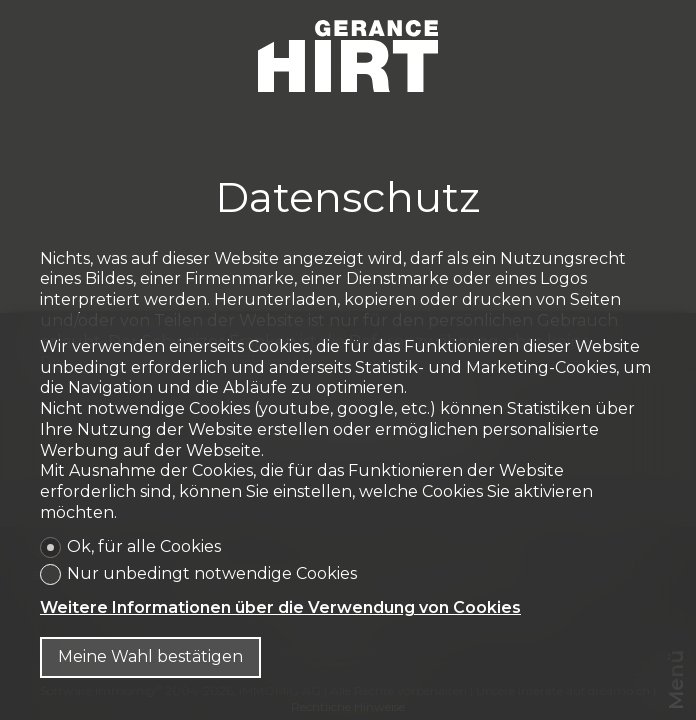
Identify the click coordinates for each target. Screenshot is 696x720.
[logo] (348, 56)
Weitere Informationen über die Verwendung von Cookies (280, 607)
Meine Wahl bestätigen (150, 656)
